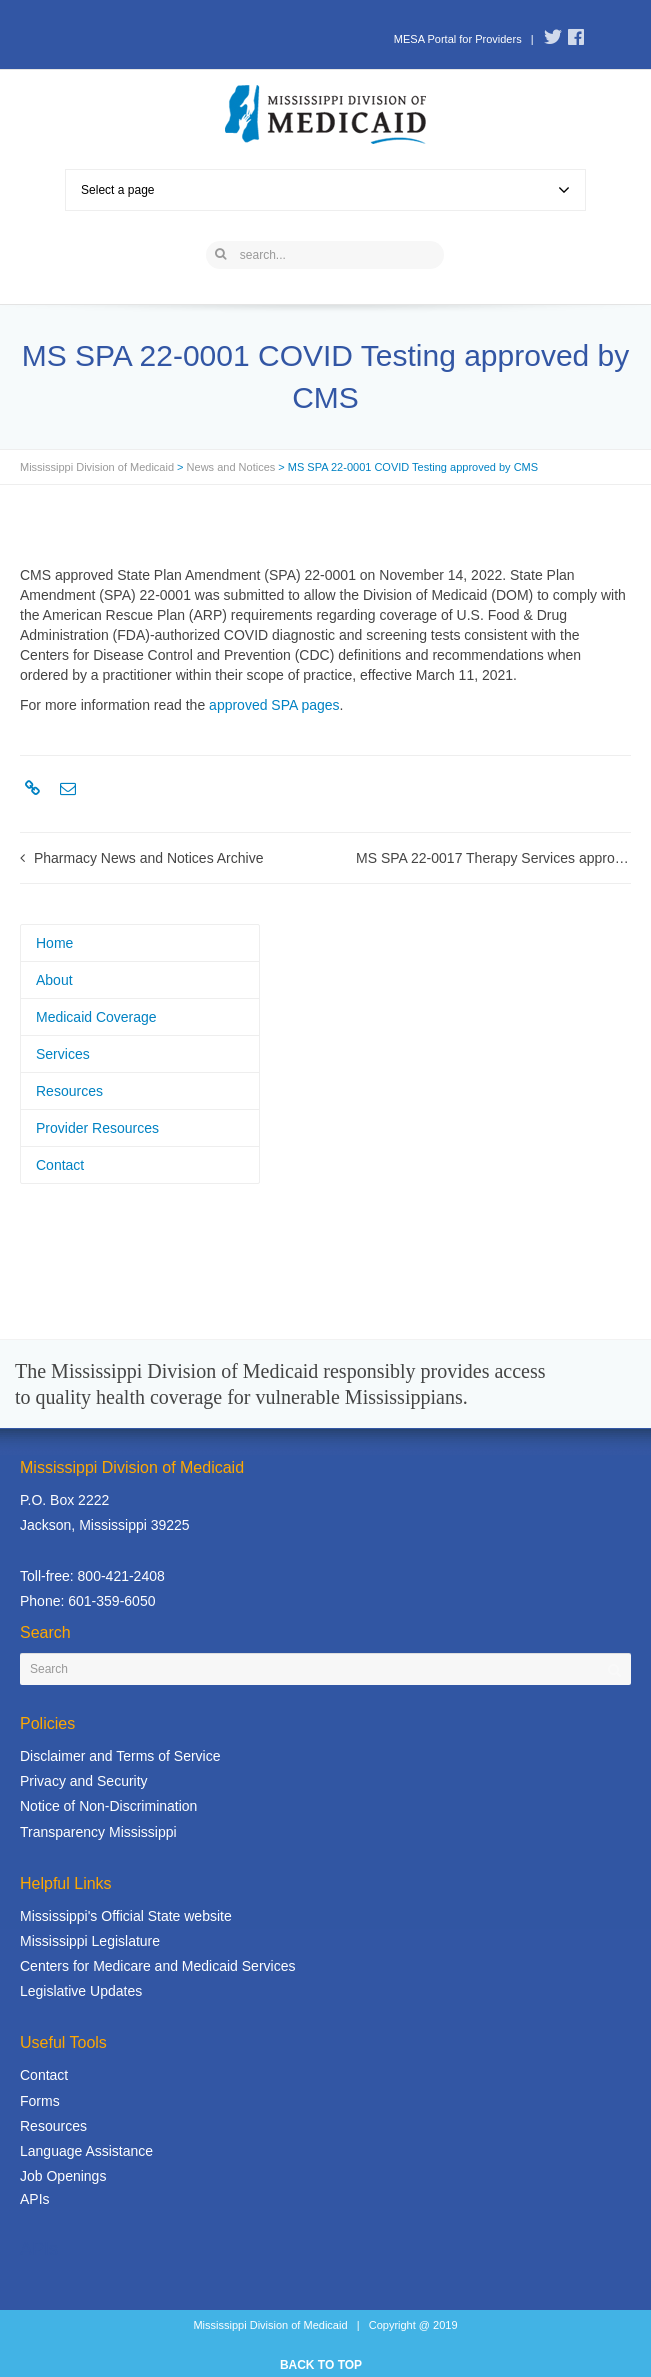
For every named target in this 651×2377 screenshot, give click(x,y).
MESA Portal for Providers (458, 39)
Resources (69, 1091)
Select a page (325, 190)
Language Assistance (86, 2151)
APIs (35, 2199)
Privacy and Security (84, 1781)
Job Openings (63, 2176)
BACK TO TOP (321, 2365)
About (54, 980)
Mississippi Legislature (90, 1941)
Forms (40, 2101)
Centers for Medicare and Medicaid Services (157, 1966)
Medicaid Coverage (96, 1017)
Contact (60, 1165)
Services (63, 1054)
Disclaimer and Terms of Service (120, 1756)
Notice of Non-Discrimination (108, 1806)
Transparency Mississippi (98, 1832)
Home (54, 943)
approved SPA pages (274, 705)
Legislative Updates (81, 1991)
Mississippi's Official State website (126, 1916)
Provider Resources (97, 1128)
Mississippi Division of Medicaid (97, 467)
